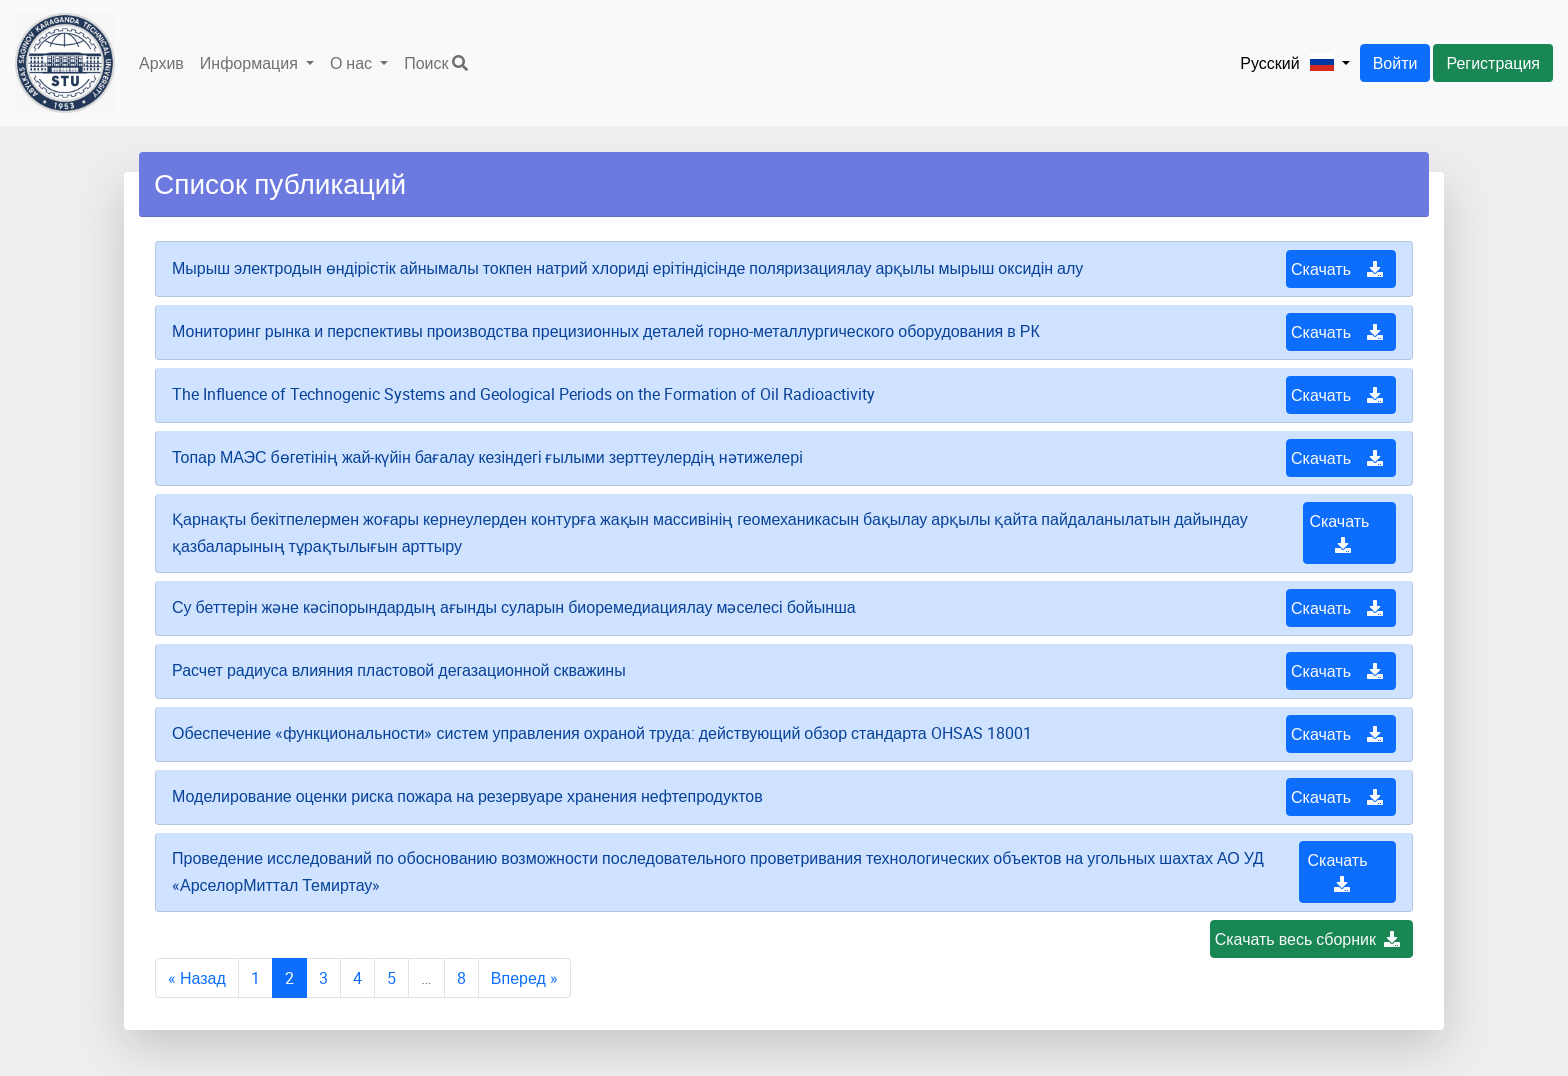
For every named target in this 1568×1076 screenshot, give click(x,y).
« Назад (197, 978)
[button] (1286, 63)
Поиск (436, 63)
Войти (1395, 63)
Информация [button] (251, 63)
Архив (161, 63)
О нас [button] (353, 63)
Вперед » (524, 978)
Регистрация (1493, 63)
